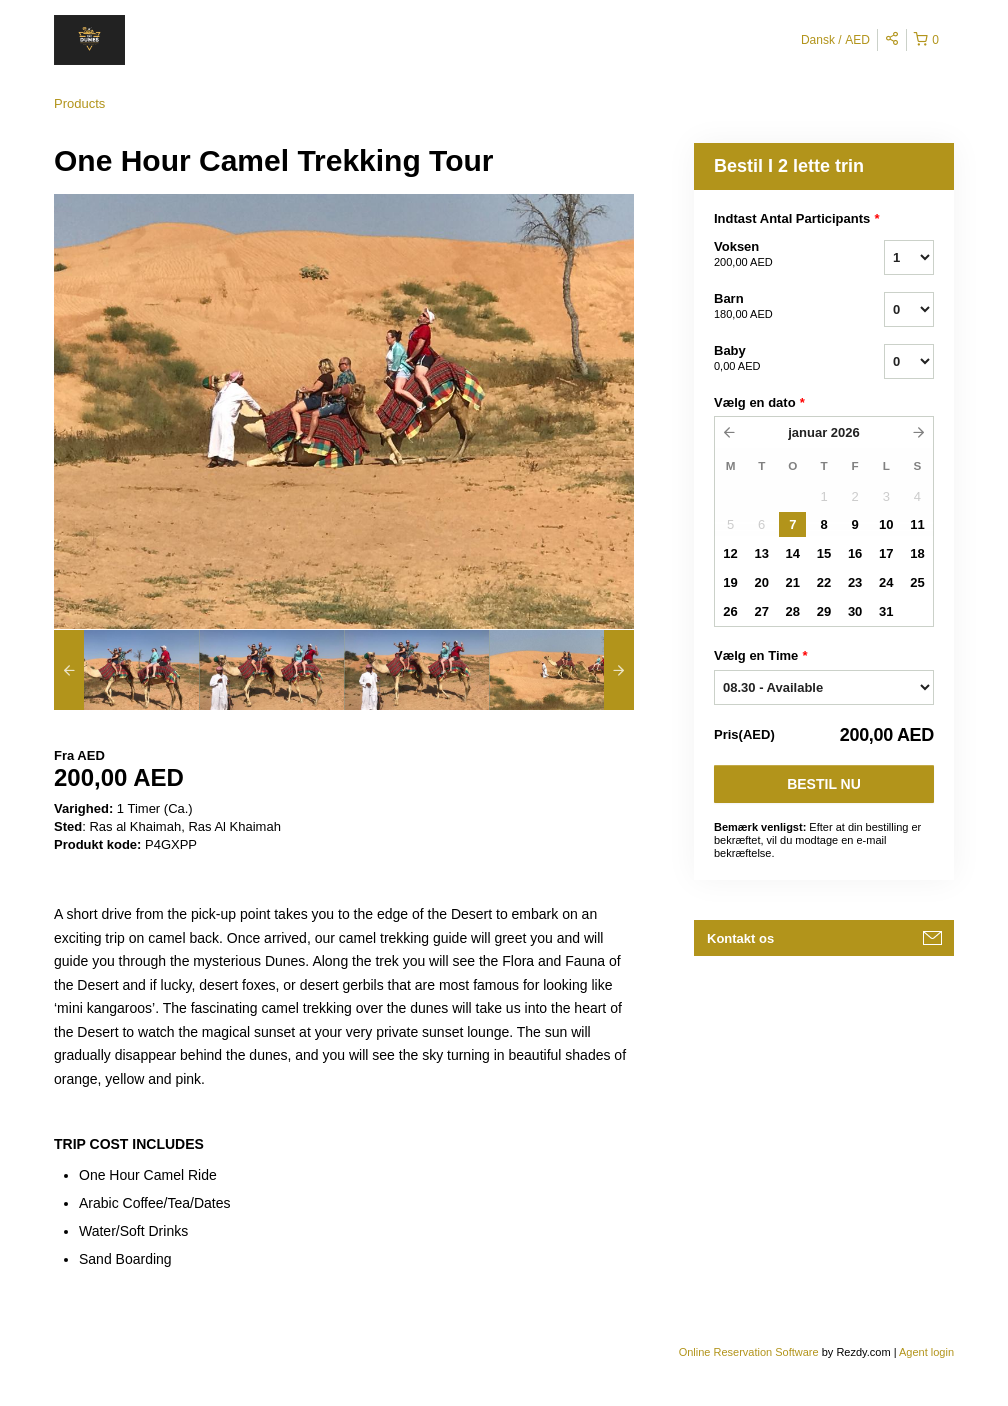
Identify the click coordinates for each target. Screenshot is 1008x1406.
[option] (126, 670)
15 (824, 553)
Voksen (774, 255)
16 (855, 553)
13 (761, 553)
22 (824, 582)
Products (79, 103)
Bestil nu (824, 784)
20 (761, 582)
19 (730, 582)
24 (886, 582)
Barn (774, 307)
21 (793, 582)
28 (793, 611)
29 (824, 611)
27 (761, 611)
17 (886, 553)
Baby (774, 359)
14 (793, 553)
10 (886, 524)
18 (917, 553)
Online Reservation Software (749, 1352)
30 (855, 611)
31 (886, 611)
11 (917, 524)
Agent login (926, 1352)
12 (730, 553)
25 (917, 582)
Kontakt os (740, 938)
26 (730, 611)
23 (855, 582)
